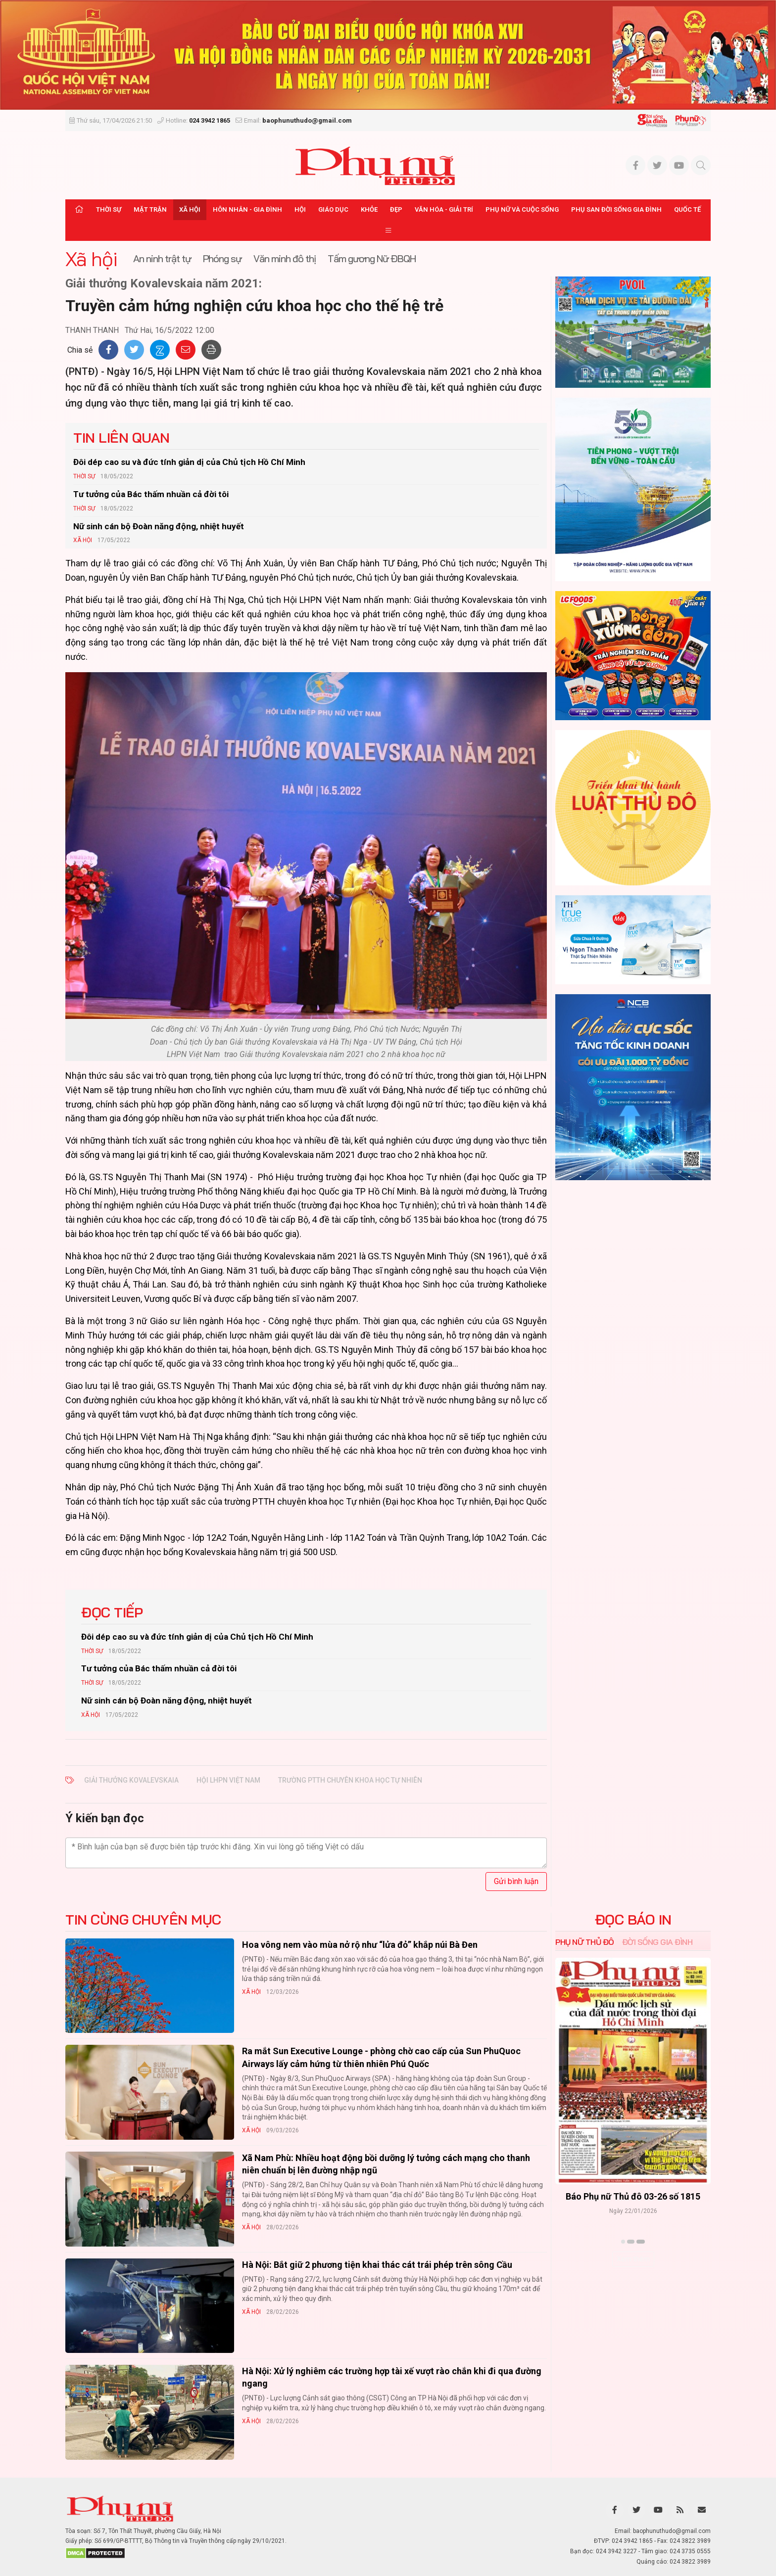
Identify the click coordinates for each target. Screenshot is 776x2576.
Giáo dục (333, 209)
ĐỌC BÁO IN (633, 1920)
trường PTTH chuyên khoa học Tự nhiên (350, 1780)
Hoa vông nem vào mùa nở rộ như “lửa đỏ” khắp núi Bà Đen (360, 1944)
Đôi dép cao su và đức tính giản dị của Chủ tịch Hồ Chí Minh (189, 462)
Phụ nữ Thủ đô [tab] (584, 1942)
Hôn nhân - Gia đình (247, 209)
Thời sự (108, 209)
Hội (300, 209)
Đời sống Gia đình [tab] (657, 1942)
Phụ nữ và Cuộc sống (522, 209)
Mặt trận (150, 209)
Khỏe (369, 209)
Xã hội (189, 209)
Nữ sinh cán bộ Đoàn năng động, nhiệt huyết (158, 526)
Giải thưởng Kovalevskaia (131, 1780)
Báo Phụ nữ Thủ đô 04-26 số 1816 (633, 2196)
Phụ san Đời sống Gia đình (616, 209)
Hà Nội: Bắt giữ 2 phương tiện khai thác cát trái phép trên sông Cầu (377, 2264)
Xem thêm (633, 2259)
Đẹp (396, 209)
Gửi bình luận (516, 1881)
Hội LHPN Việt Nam (228, 1780)
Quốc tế (687, 209)
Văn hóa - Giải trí (444, 209)
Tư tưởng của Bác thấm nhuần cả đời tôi (151, 494)
